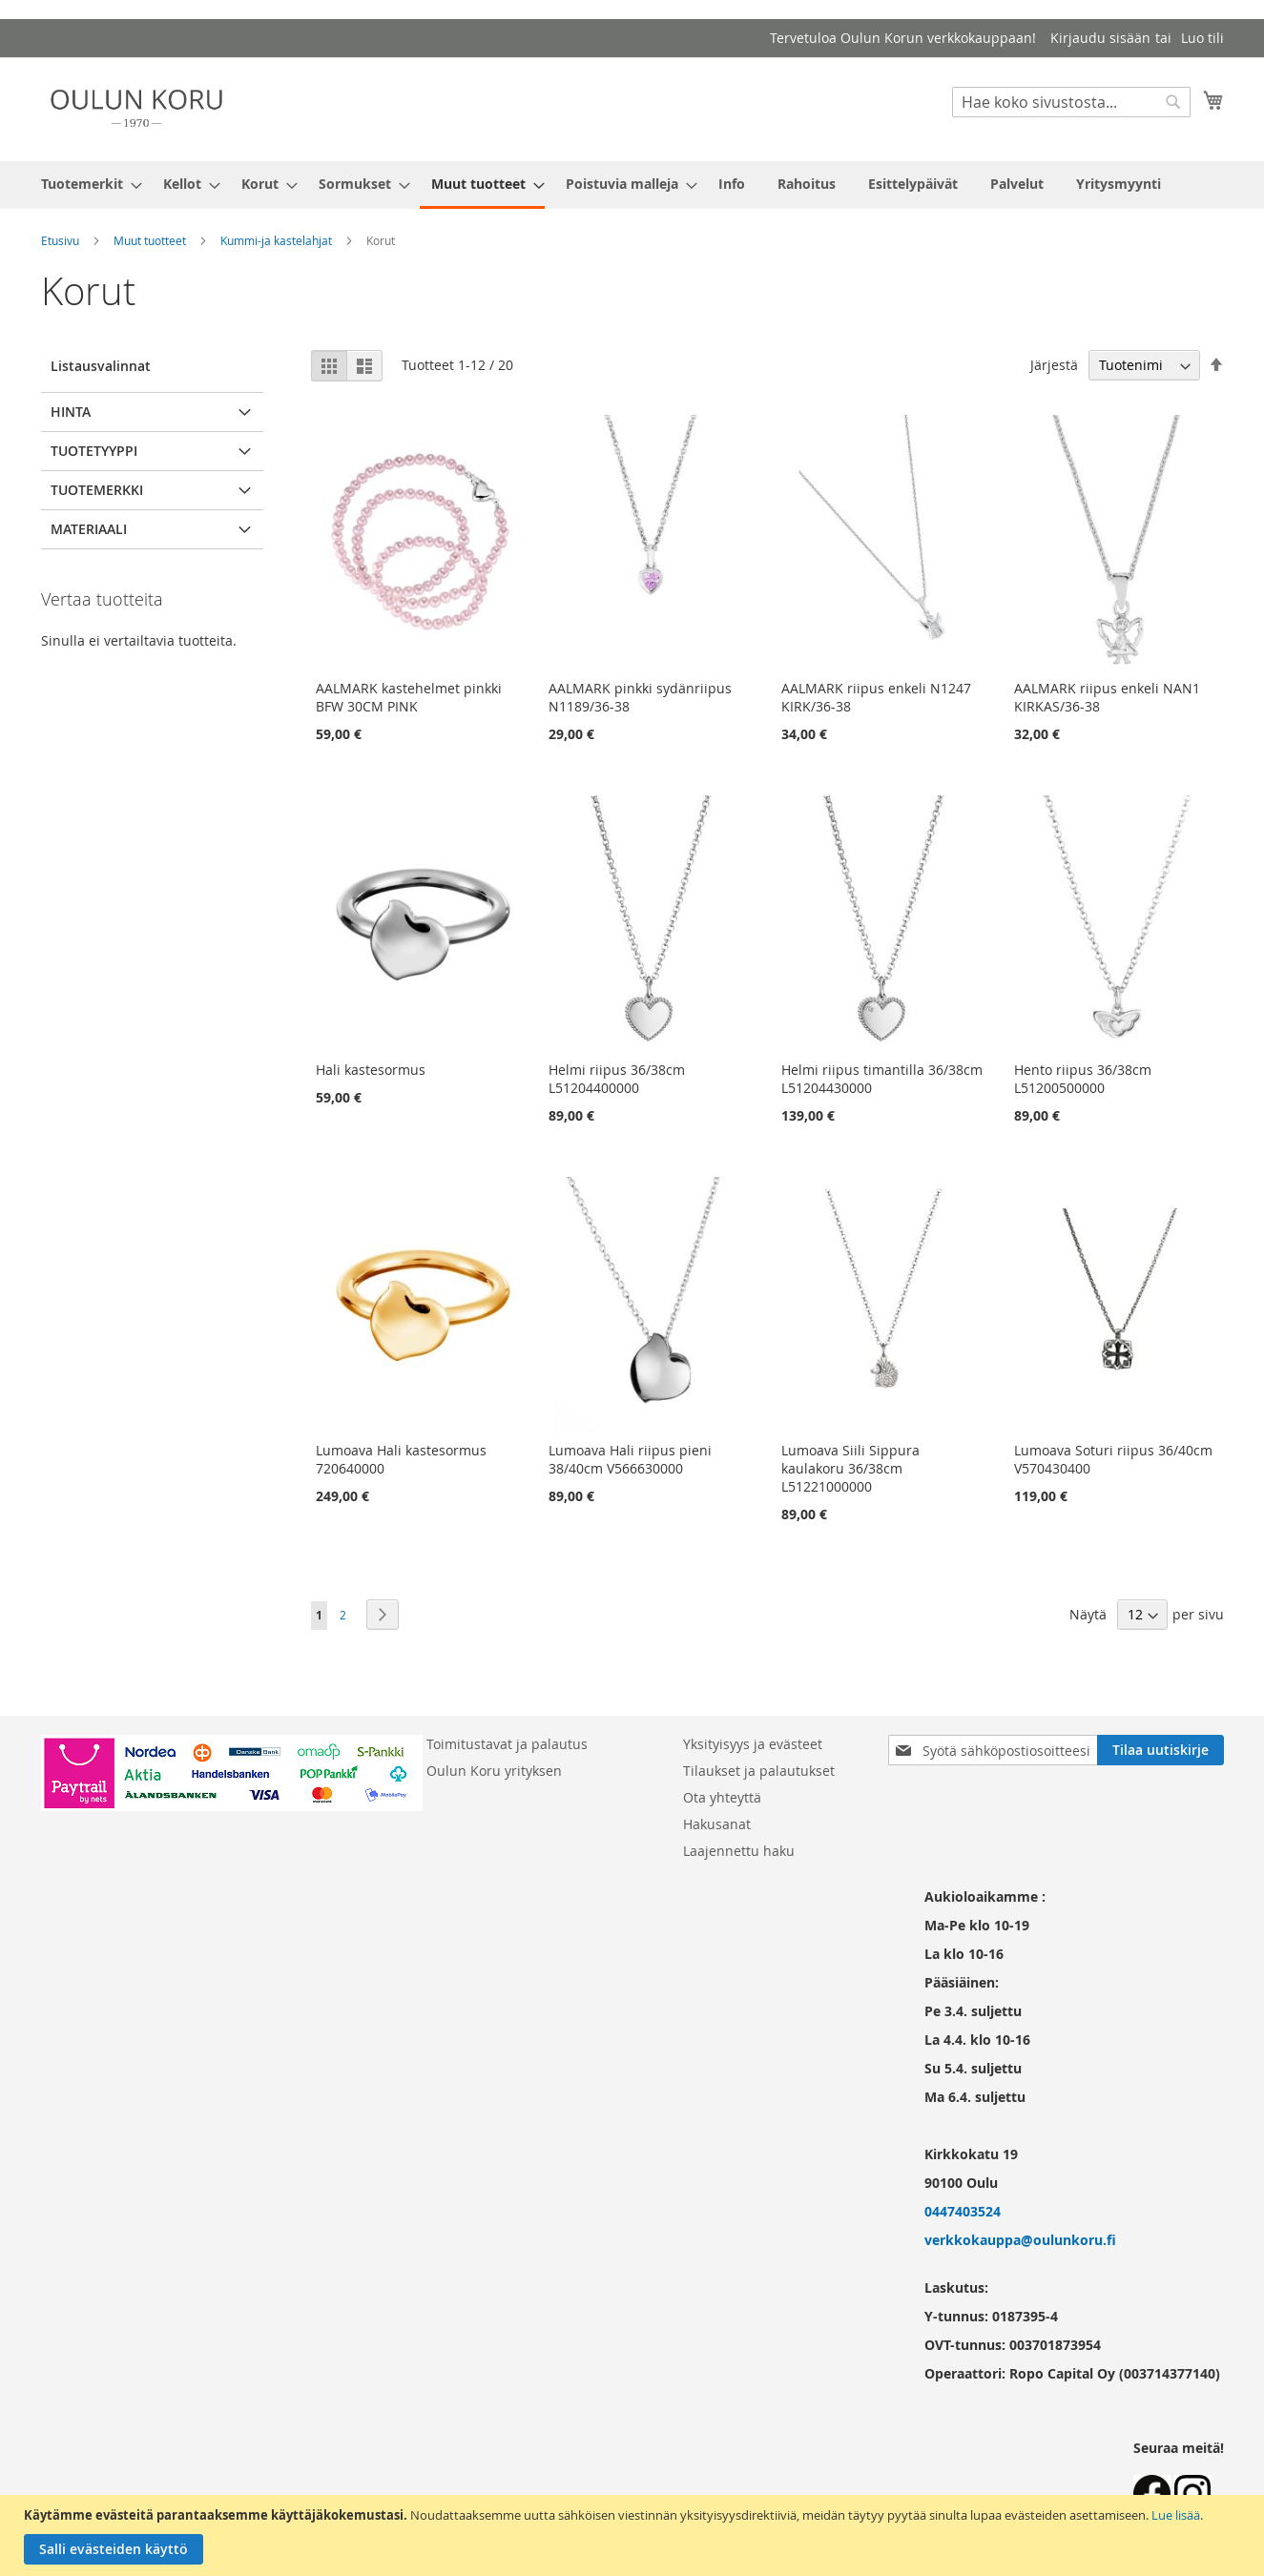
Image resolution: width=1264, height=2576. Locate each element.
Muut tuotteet (150, 240)
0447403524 (962, 2211)
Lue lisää (1175, 2515)
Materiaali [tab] (89, 529)
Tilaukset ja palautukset (759, 1771)
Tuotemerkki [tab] (97, 490)
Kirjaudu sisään (1100, 38)
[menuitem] (86, 183)
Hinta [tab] (71, 411)
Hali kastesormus (370, 1070)
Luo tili (1202, 38)
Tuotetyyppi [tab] (94, 451)
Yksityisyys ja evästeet (752, 1744)
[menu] (632, 185)
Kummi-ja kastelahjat (276, 240)
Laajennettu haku (739, 1851)
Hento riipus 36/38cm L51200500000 (1082, 1079)
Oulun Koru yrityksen (494, 1771)
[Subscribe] (1160, 1750)
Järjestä (1054, 365)
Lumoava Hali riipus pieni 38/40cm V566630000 (630, 1459)
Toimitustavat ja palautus (507, 1744)
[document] (634, 2535)
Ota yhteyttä (722, 1797)
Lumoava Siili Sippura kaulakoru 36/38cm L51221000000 (850, 1468)
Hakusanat (717, 1824)
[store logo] (136, 108)
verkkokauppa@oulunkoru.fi (1020, 2240)
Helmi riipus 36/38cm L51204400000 (617, 1079)
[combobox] (1071, 102)
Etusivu (60, 240)
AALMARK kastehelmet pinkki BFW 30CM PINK (409, 697)
